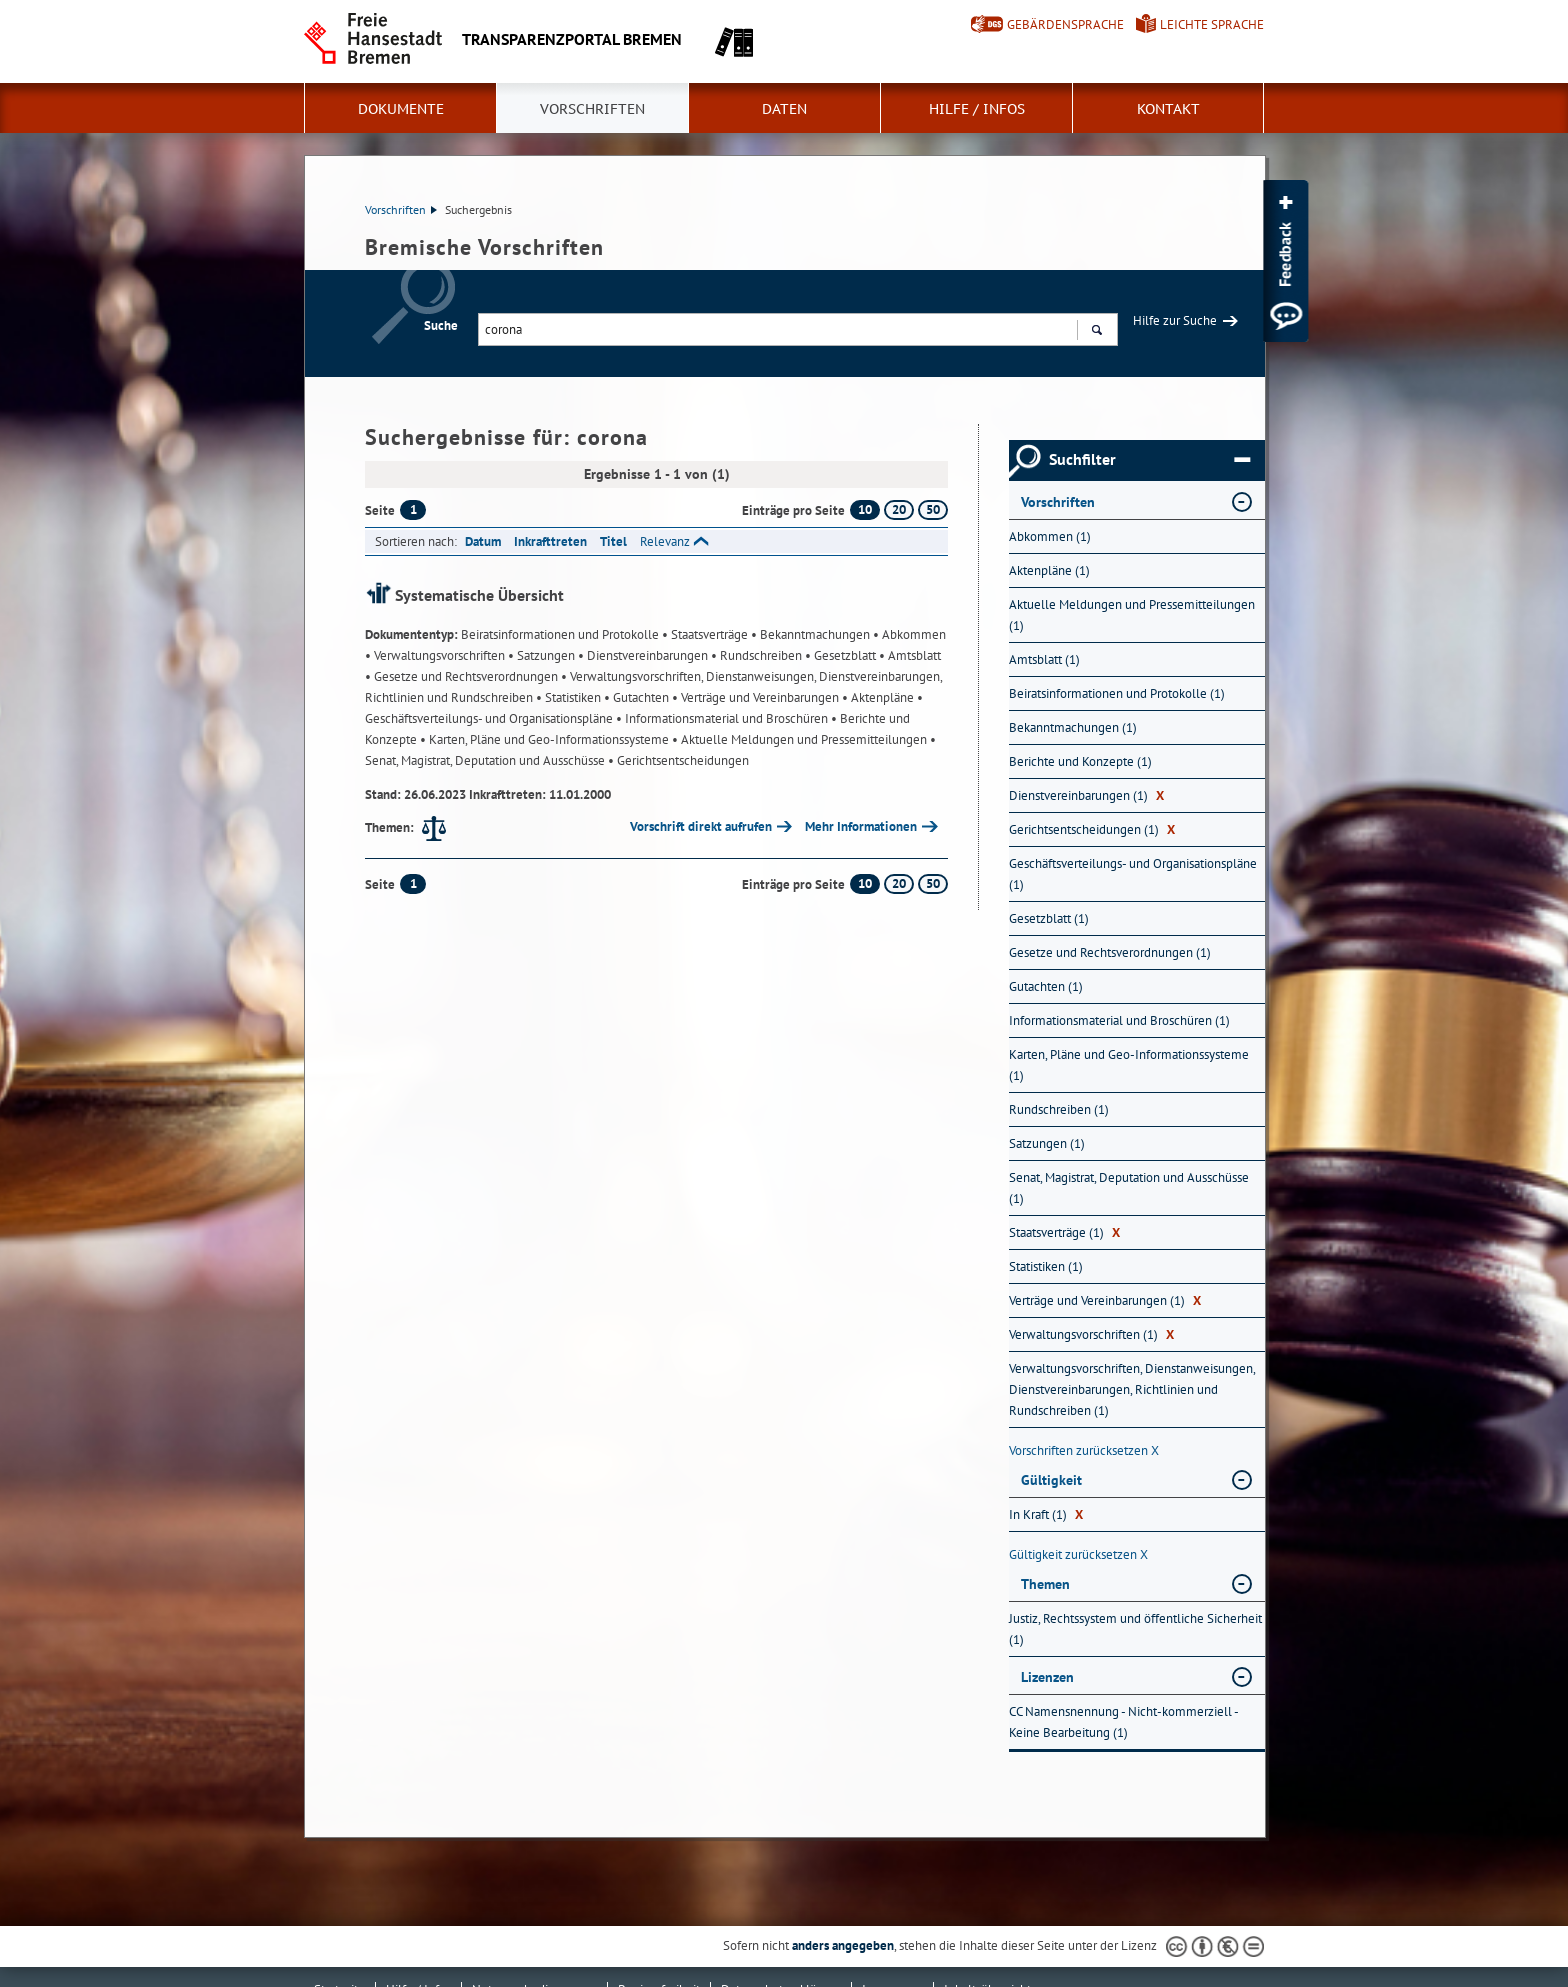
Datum (483, 541)
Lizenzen (1047, 1677)
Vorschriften (592, 109)
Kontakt (1168, 109)
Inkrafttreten (550, 541)
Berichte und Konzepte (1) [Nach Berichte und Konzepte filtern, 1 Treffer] (1080, 761)
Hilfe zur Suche (1175, 320)
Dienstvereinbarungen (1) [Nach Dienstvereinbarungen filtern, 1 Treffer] (1086, 795)
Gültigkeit (1051, 1480)
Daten (784, 109)
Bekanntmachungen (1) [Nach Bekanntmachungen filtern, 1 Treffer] (1073, 727)
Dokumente (401, 109)
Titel (613, 541)
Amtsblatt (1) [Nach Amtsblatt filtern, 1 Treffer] (1044, 659)
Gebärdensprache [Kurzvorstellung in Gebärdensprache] (1065, 24)
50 (933, 509)
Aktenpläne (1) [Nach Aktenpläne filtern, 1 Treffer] (1049, 570)
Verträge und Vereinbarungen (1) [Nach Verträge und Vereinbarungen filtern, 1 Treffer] (1105, 1300)
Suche (441, 325)
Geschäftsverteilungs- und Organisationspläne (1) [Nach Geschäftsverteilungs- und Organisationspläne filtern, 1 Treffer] (1133, 874)
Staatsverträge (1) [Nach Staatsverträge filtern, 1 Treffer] (1064, 1232)
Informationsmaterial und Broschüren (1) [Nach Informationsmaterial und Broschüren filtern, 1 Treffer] (1119, 1020)
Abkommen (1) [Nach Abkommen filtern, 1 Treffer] (1050, 536)
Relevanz (665, 541)
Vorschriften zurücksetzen (1084, 1450)
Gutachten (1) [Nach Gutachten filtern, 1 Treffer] (1046, 986)
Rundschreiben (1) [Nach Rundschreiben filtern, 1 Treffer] (1059, 1109)
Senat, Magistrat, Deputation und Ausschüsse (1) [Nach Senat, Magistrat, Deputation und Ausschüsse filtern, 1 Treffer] (1129, 1188)
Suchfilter (1149, 460)
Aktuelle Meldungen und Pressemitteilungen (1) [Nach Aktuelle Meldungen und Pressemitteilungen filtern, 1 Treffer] (1132, 615)
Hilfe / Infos (977, 109)
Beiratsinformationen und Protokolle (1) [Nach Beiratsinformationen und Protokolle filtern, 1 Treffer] (1117, 693)
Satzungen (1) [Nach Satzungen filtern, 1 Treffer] (1047, 1143)
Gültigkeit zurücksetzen (1078, 1554)
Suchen (1096, 332)
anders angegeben (843, 1945)
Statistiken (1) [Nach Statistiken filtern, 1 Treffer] (1046, 1266)
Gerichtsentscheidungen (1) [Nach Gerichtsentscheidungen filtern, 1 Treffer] (1092, 829)
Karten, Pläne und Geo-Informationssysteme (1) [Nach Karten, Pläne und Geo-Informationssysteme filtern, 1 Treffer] (1129, 1065)
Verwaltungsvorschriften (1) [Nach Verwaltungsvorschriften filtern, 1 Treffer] (1091, 1334)
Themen (1045, 1584)
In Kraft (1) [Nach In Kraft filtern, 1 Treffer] (1046, 1514)
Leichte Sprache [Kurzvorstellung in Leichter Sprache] (1212, 24)
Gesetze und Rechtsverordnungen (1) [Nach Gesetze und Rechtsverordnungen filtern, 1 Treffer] (1110, 952)
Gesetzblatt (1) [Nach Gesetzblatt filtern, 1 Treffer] (1049, 918)
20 (899, 509)
